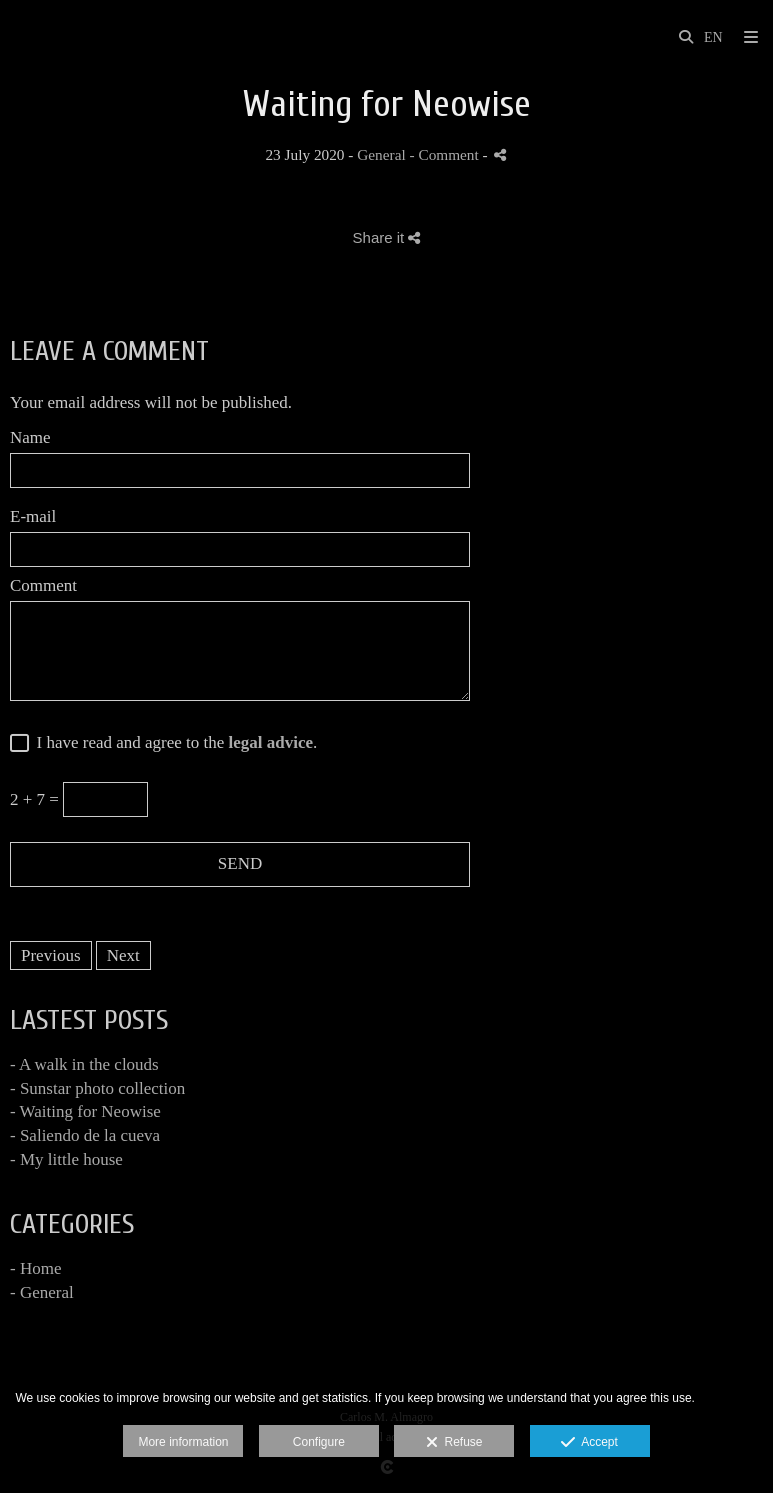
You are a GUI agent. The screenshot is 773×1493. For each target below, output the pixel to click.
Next (123, 955)
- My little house (66, 1159)
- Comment (446, 154)
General (381, 154)
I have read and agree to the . (172, 743)
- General (42, 1292)
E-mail (33, 517)
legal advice (271, 742)
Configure (319, 1442)
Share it (387, 237)
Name (30, 438)
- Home (35, 1268)
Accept (589, 1443)
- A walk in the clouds (84, 1064)
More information (183, 1442)
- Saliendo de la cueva (85, 1135)
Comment (43, 586)
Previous (51, 955)
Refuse (454, 1443)
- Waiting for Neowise (85, 1111)
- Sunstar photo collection (97, 1088)
